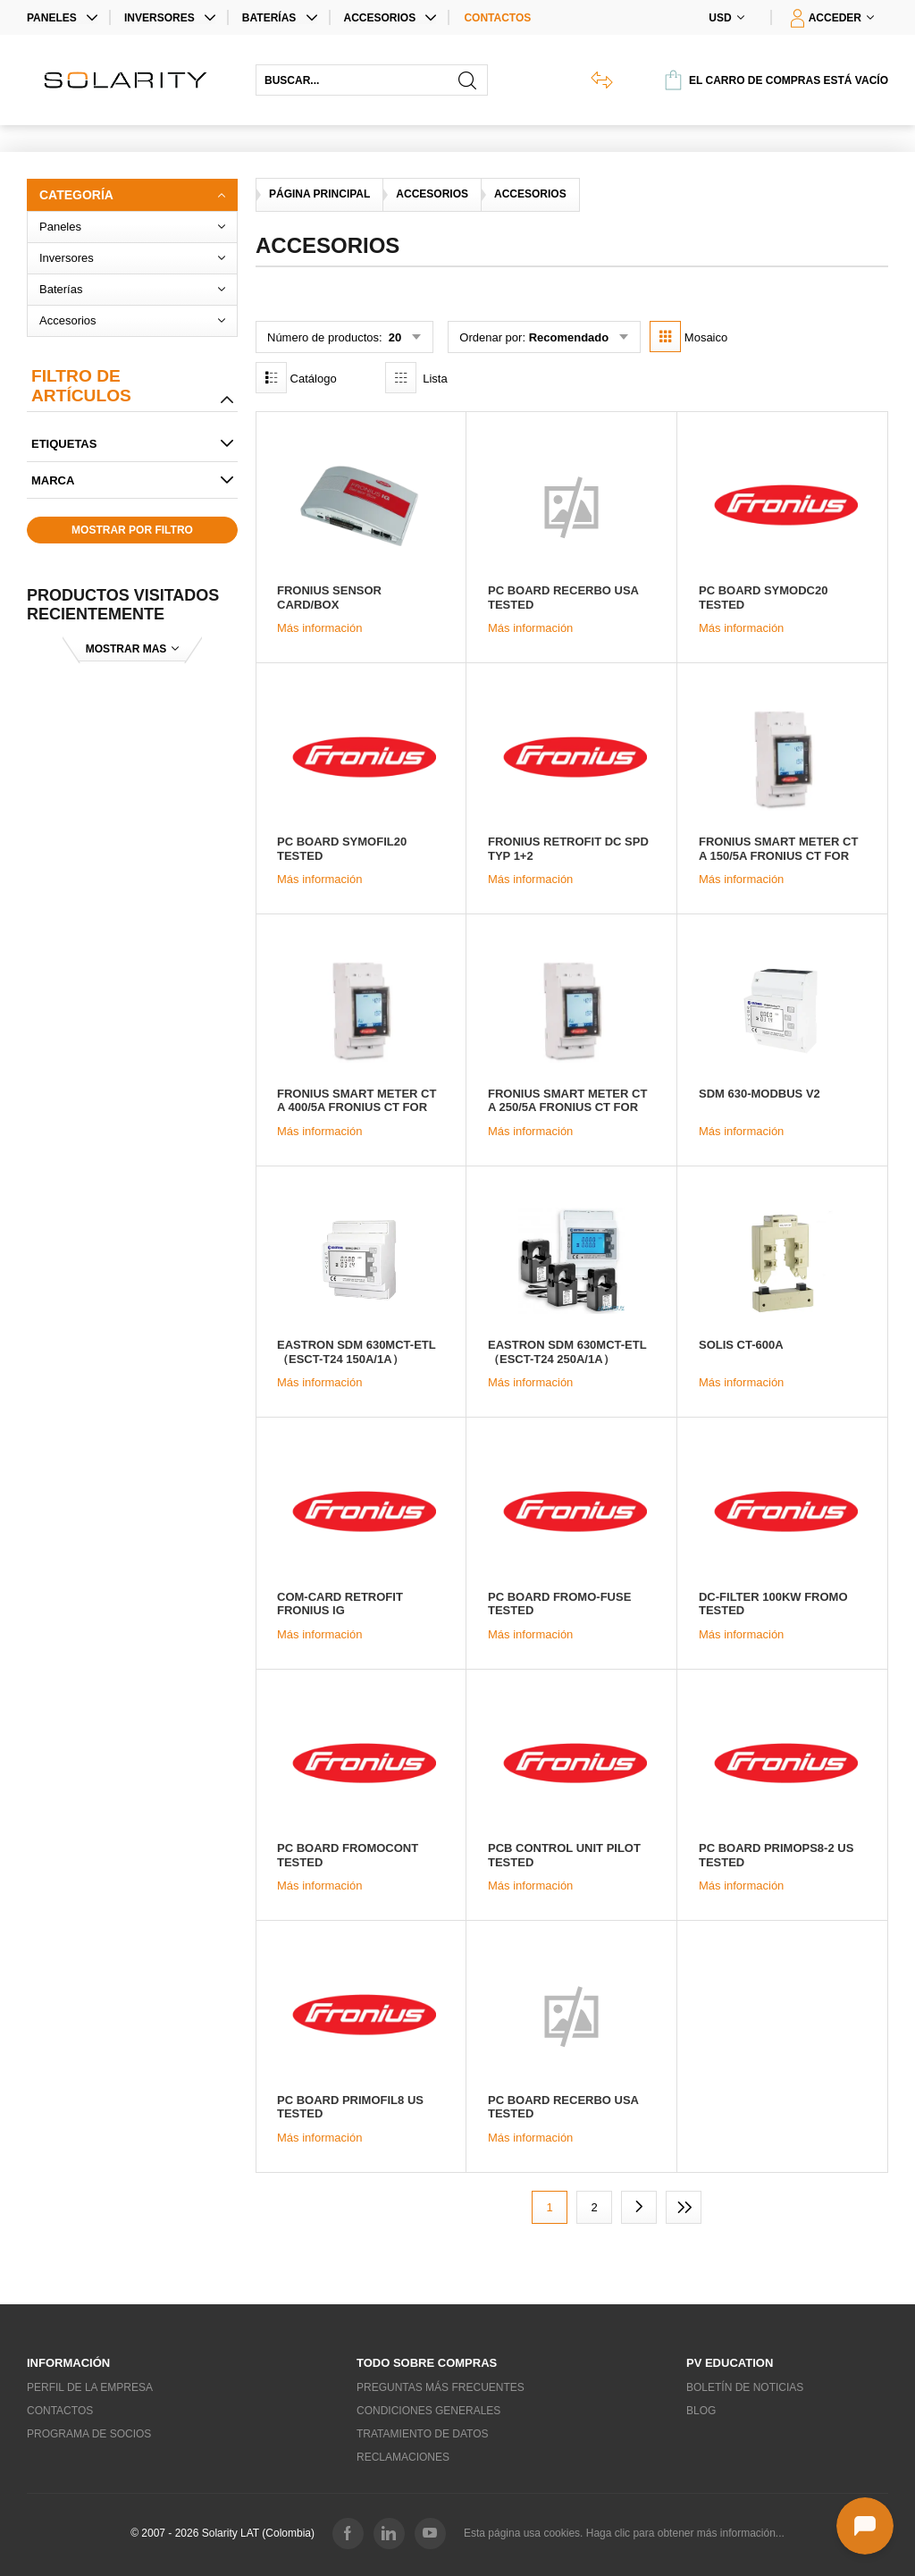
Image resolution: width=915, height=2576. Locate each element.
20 (393, 337)
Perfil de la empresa (90, 2387)
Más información (319, 628)
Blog (701, 2410)
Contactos (497, 18)
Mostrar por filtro (132, 530)
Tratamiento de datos (423, 2434)
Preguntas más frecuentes (441, 2387)
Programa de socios (89, 2434)
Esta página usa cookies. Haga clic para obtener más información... (624, 2533)
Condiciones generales (428, 2410)
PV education (729, 2363)
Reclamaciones (403, 2457)
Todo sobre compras (427, 2363)
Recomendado (569, 337)
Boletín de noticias (744, 2387)
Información (68, 2363)
